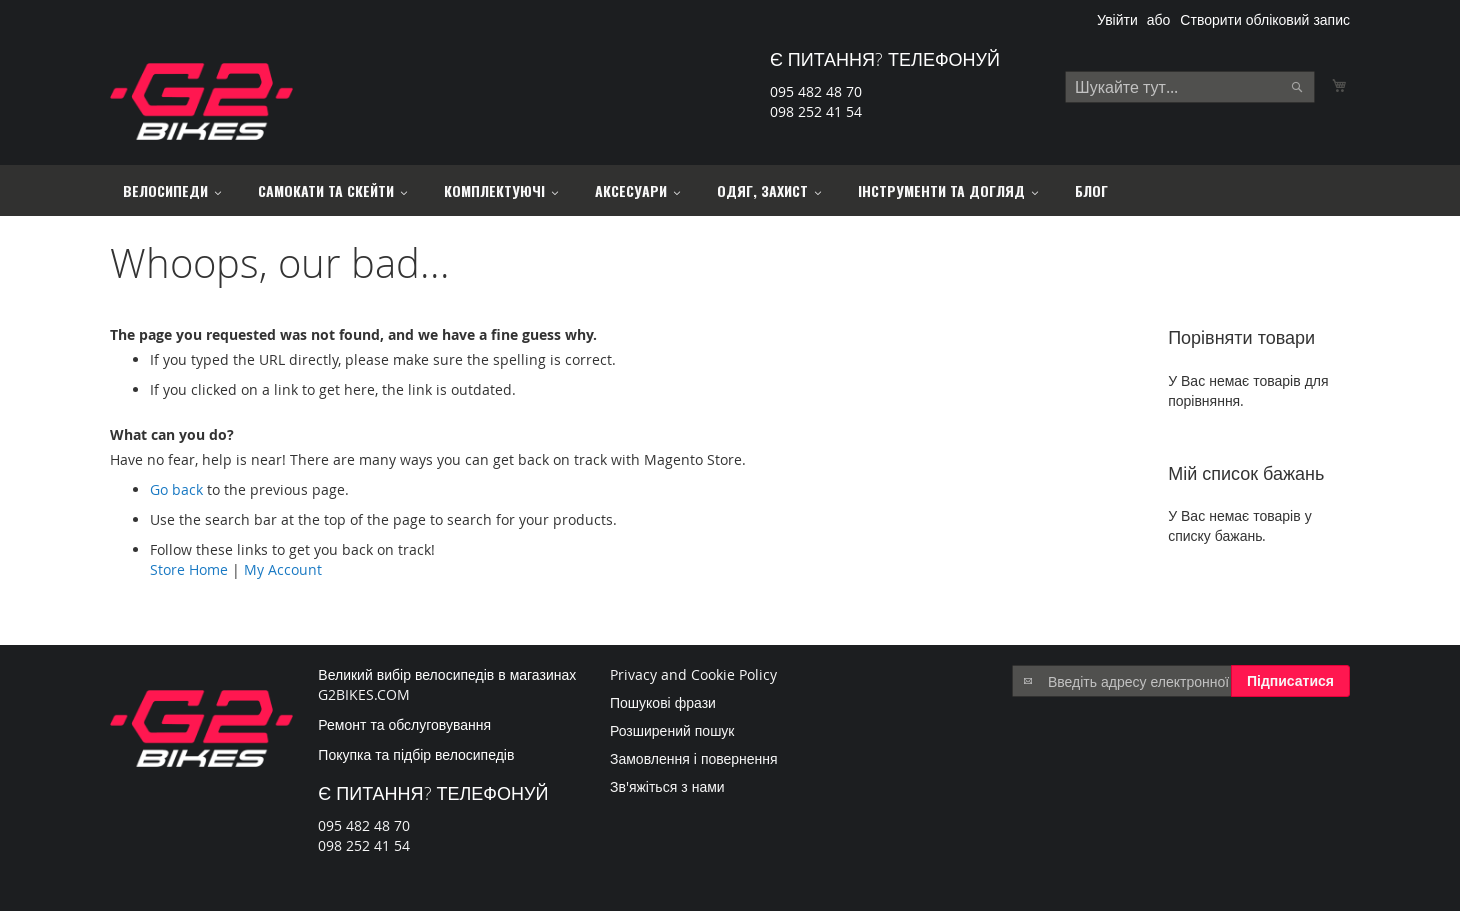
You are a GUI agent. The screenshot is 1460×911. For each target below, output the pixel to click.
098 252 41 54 (816, 111)
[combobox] (1190, 87)
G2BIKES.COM (364, 694)
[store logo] (201, 101)
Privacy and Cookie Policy (693, 674)
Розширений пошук (672, 730)
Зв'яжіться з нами (667, 786)
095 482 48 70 (816, 91)
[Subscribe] (1290, 681)
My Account (283, 569)
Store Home (189, 569)
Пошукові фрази (663, 702)
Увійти (1117, 19)
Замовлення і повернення (694, 758)
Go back (176, 489)
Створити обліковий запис (1265, 19)
